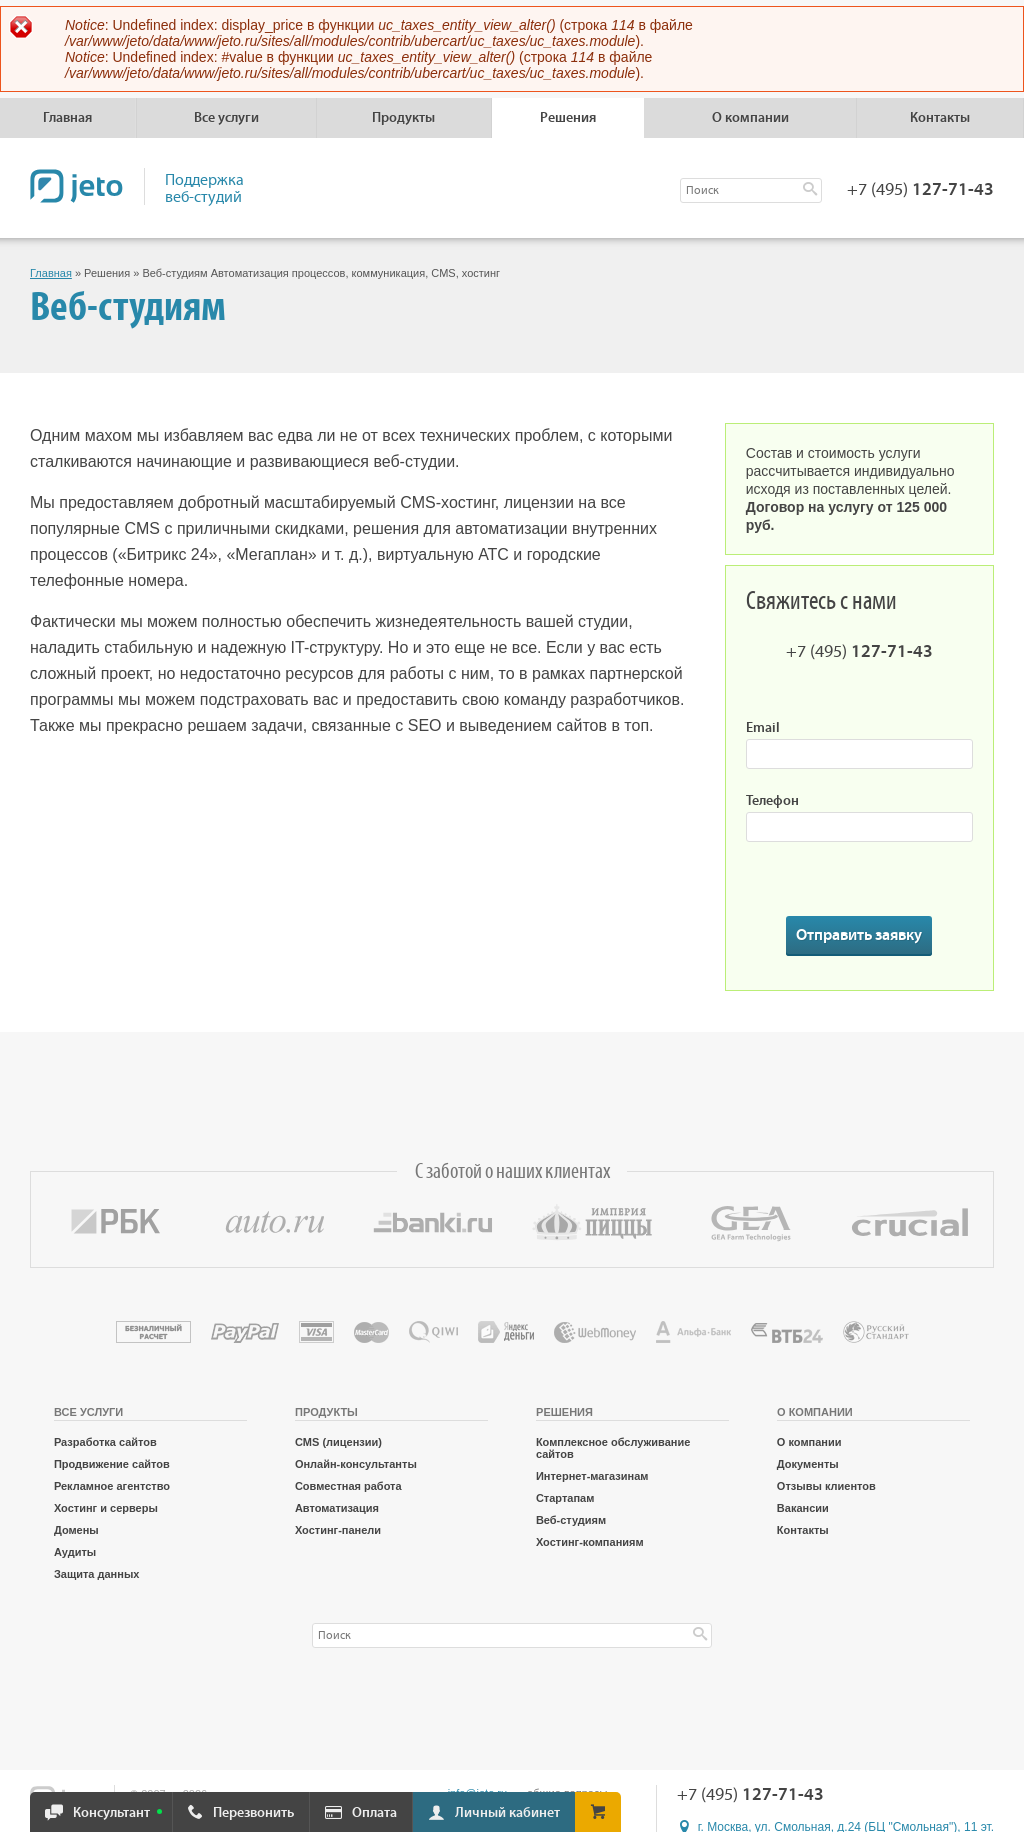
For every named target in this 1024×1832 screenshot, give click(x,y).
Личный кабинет (507, 1813)
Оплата (374, 1813)
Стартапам (565, 1498)
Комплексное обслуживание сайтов (613, 1448)
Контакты (940, 118)
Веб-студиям (571, 1520)
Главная (67, 118)
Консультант (111, 1813)
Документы (808, 1464)
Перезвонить (253, 1813)
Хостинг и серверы (106, 1508)
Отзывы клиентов (826, 1486)
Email (763, 728)
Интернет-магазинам (592, 1476)
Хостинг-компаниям (590, 1542)
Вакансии (803, 1508)
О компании (809, 1442)
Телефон (772, 801)
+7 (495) (920, 190)
